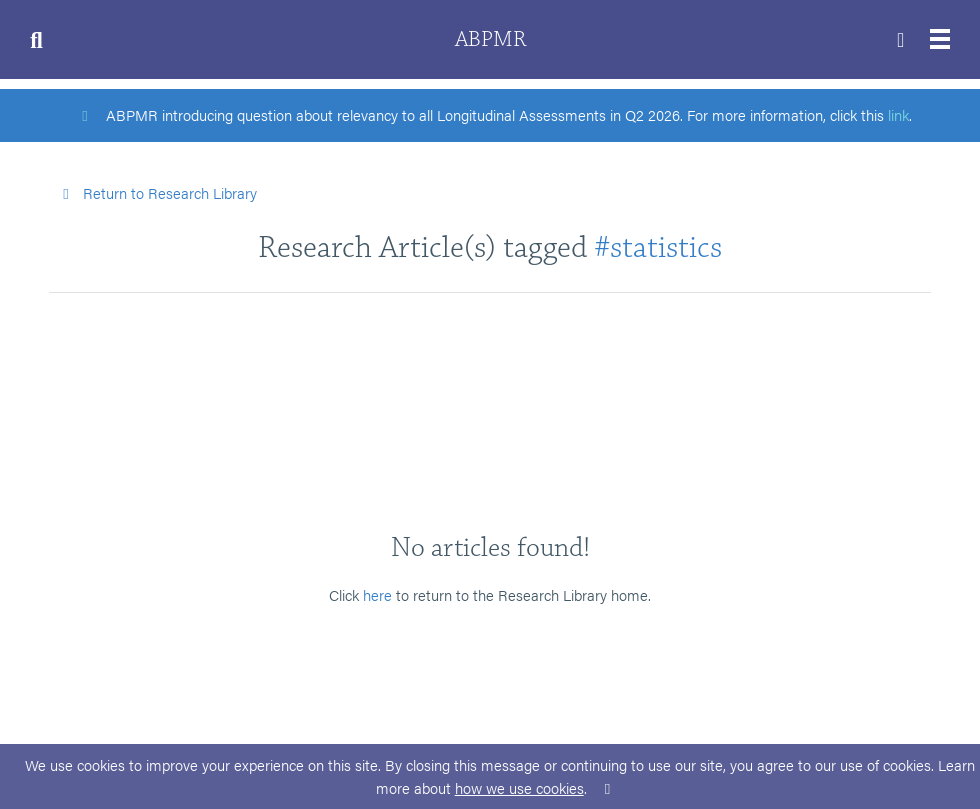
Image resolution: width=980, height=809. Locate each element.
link (898, 114)
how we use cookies (519, 787)
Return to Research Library (157, 192)
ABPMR (490, 39)
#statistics (658, 247)
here (377, 594)
